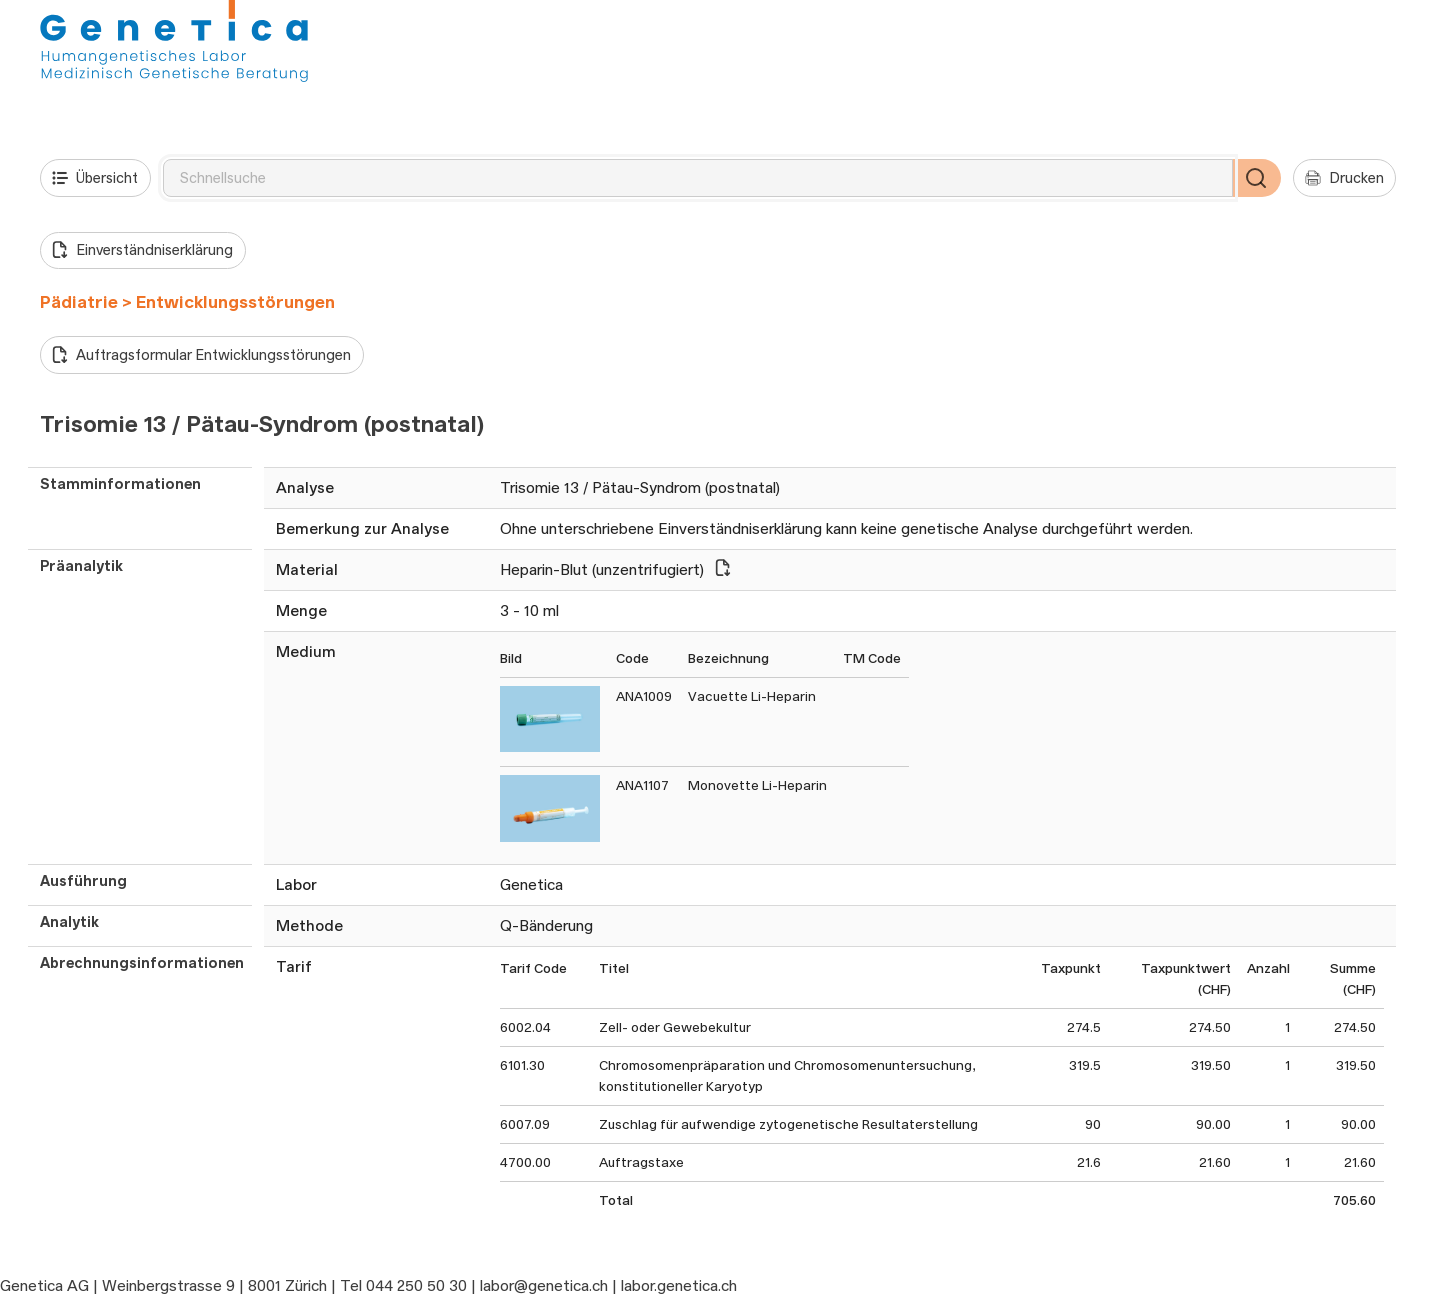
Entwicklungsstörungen (235, 302)
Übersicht (95, 178)
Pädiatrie (79, 302)
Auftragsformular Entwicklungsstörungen (201, 355)
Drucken (1344, 178)
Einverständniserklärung (142, 250)
